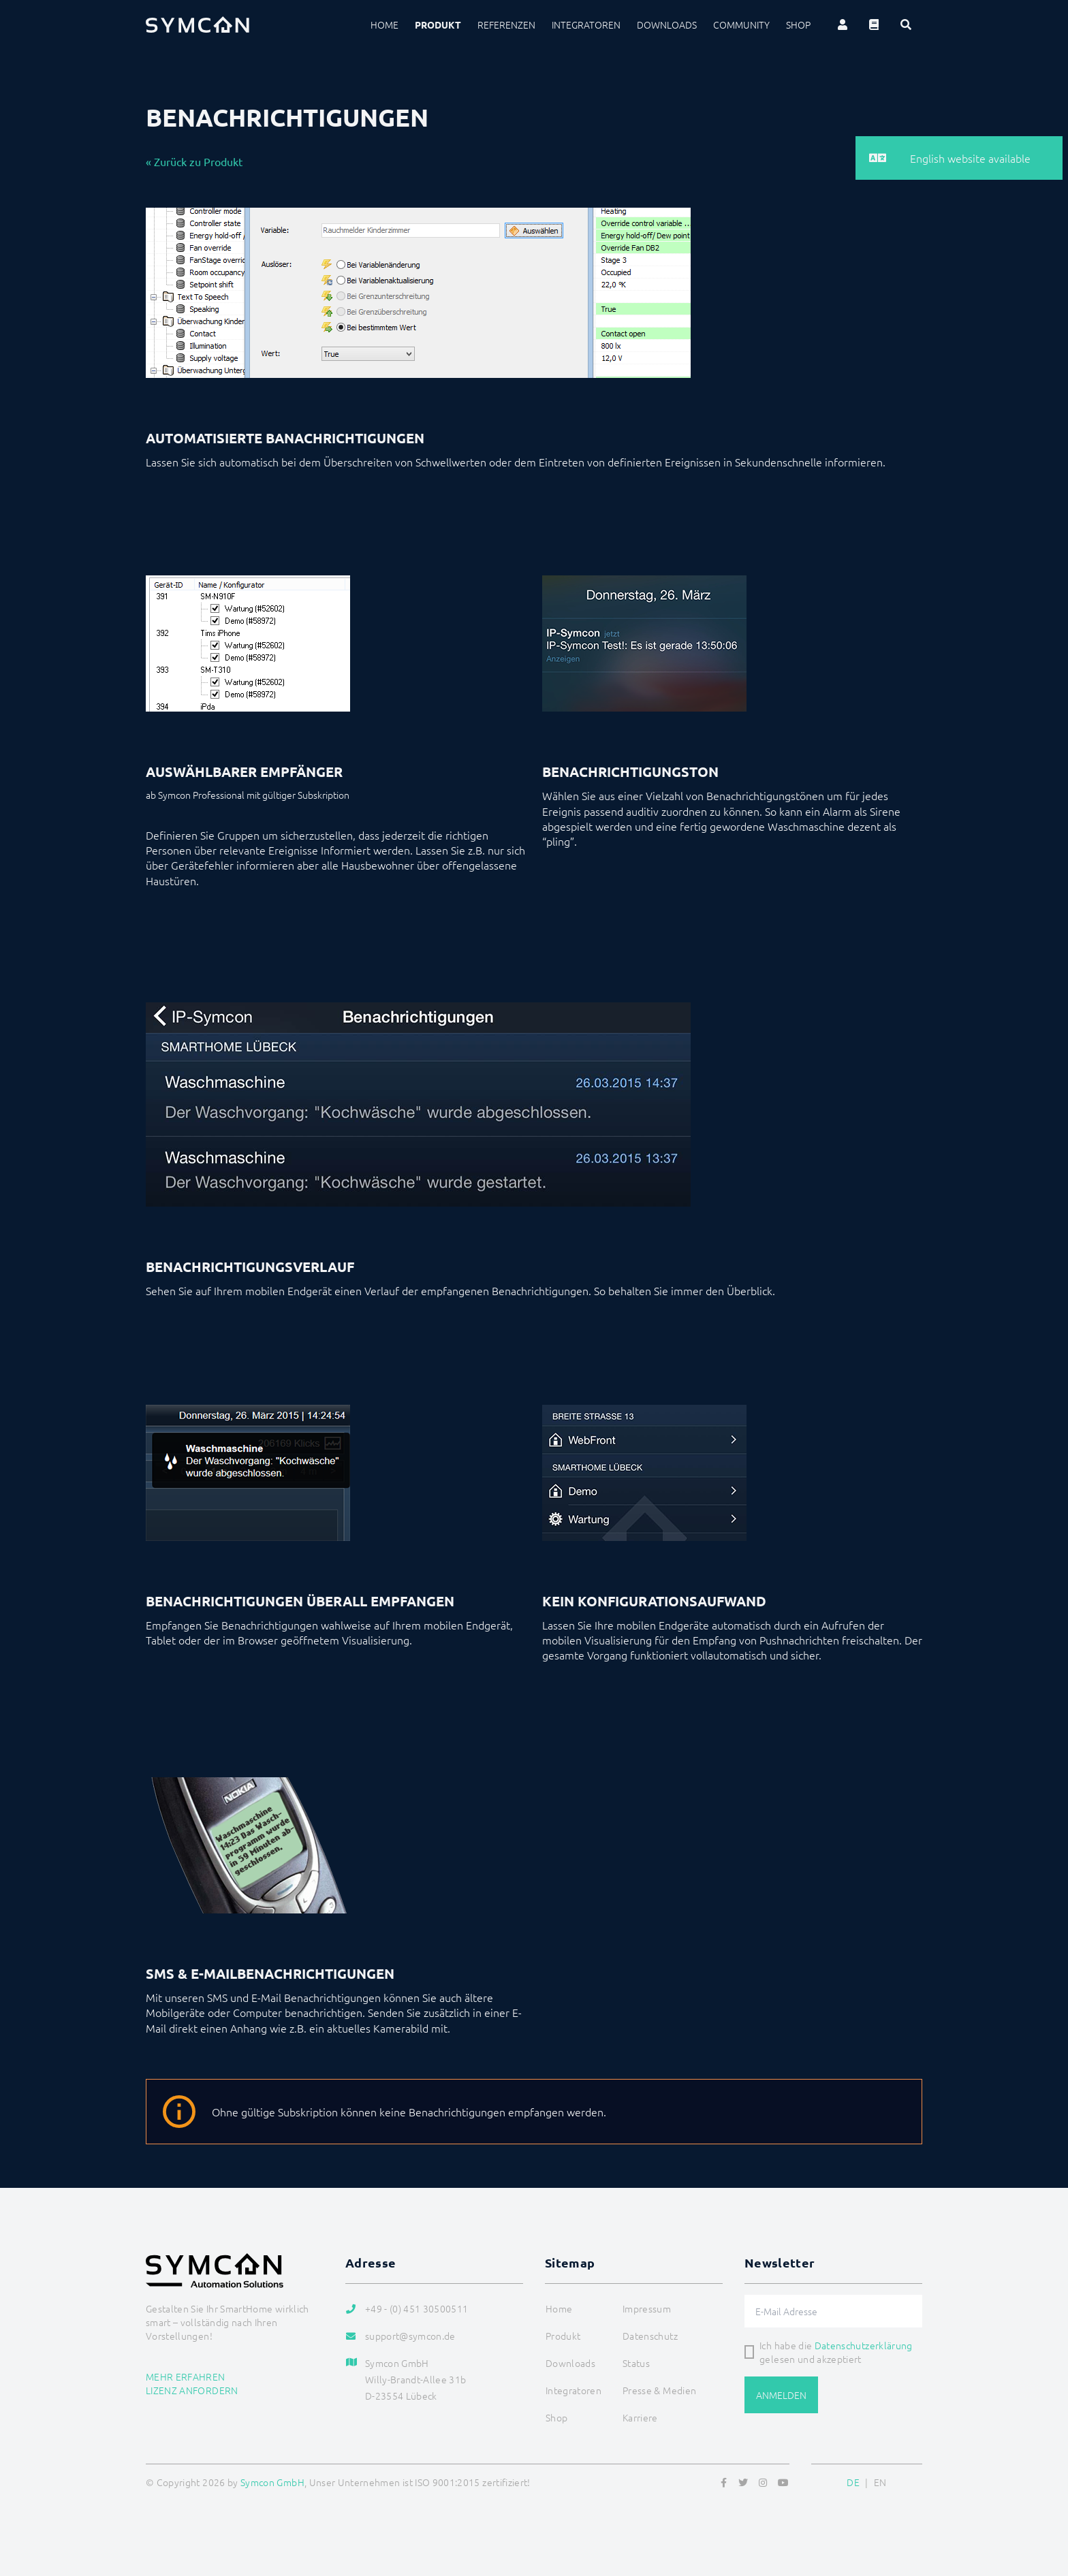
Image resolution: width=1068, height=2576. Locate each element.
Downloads (667, 24)
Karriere (640, 2417)
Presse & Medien (659, 2390)
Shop (798, 24)
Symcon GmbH (272, 2482)
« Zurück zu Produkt (194, 161)
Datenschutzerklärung (864, 2345)
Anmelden (781, 2395)
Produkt (438, 24)
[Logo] (197, 24)
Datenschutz (650, 2335)
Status (636, 2363)
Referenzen (506, 24)
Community (741, 24)
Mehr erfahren (185, 2376)
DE (853, 2482)
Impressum (647, 2308)
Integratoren (586, 24)
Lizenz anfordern (192, 2390)
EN (880, 2482)
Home (384, 24)
